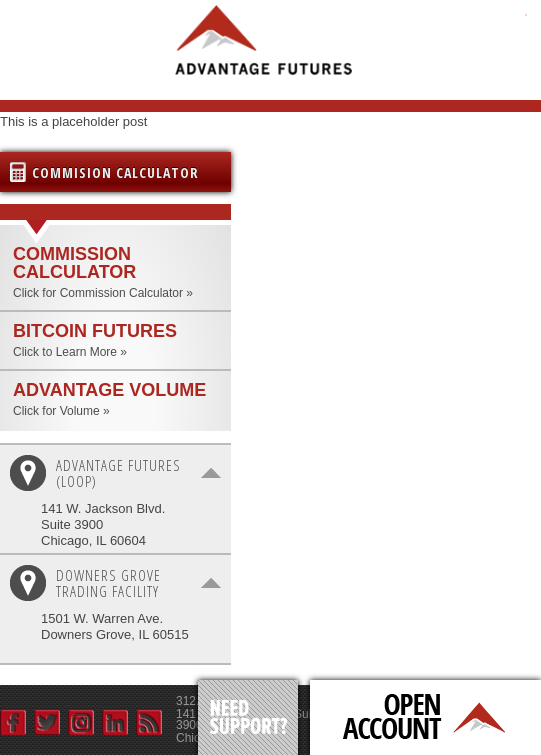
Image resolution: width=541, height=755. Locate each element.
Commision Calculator (115, 172)
